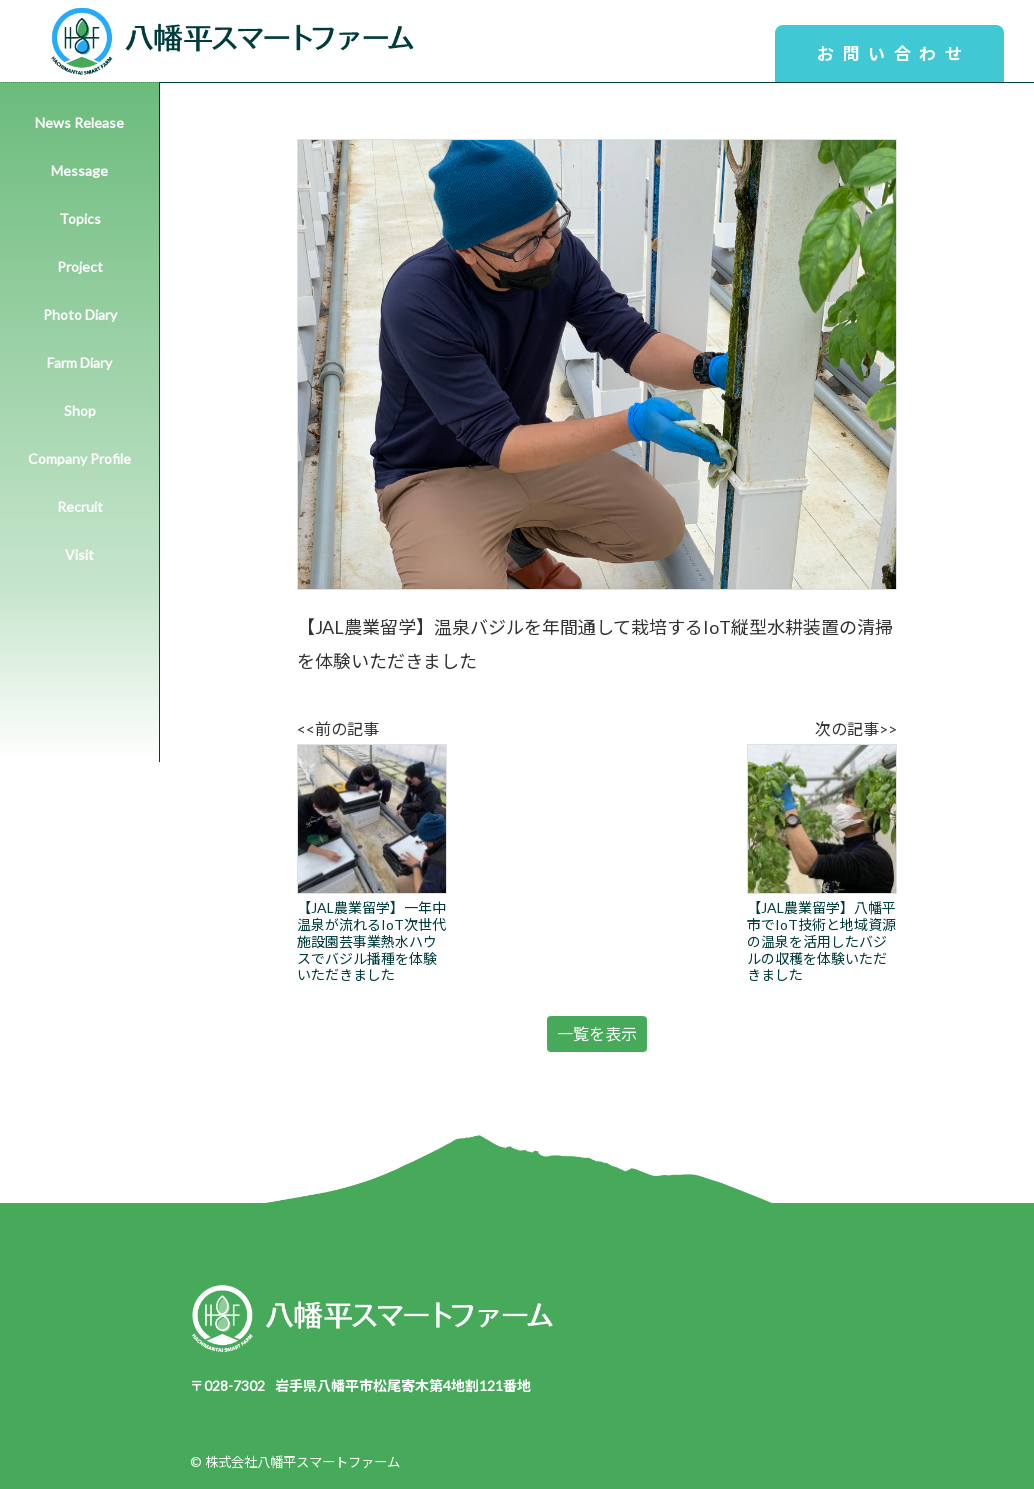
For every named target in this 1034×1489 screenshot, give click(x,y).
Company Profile (79, 458)
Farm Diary (79, 362)
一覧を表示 (597, 1033)
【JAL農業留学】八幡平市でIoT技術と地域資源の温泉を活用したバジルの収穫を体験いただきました (822, 863)
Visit (79, 554)
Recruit (80, 506)
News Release (79, 122)
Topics (80, 218)
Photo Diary (80, 314)
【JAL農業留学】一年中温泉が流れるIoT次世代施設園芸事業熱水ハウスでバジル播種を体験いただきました (372, 863)
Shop (80, 410)
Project (80, 266)
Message (79, 170)
